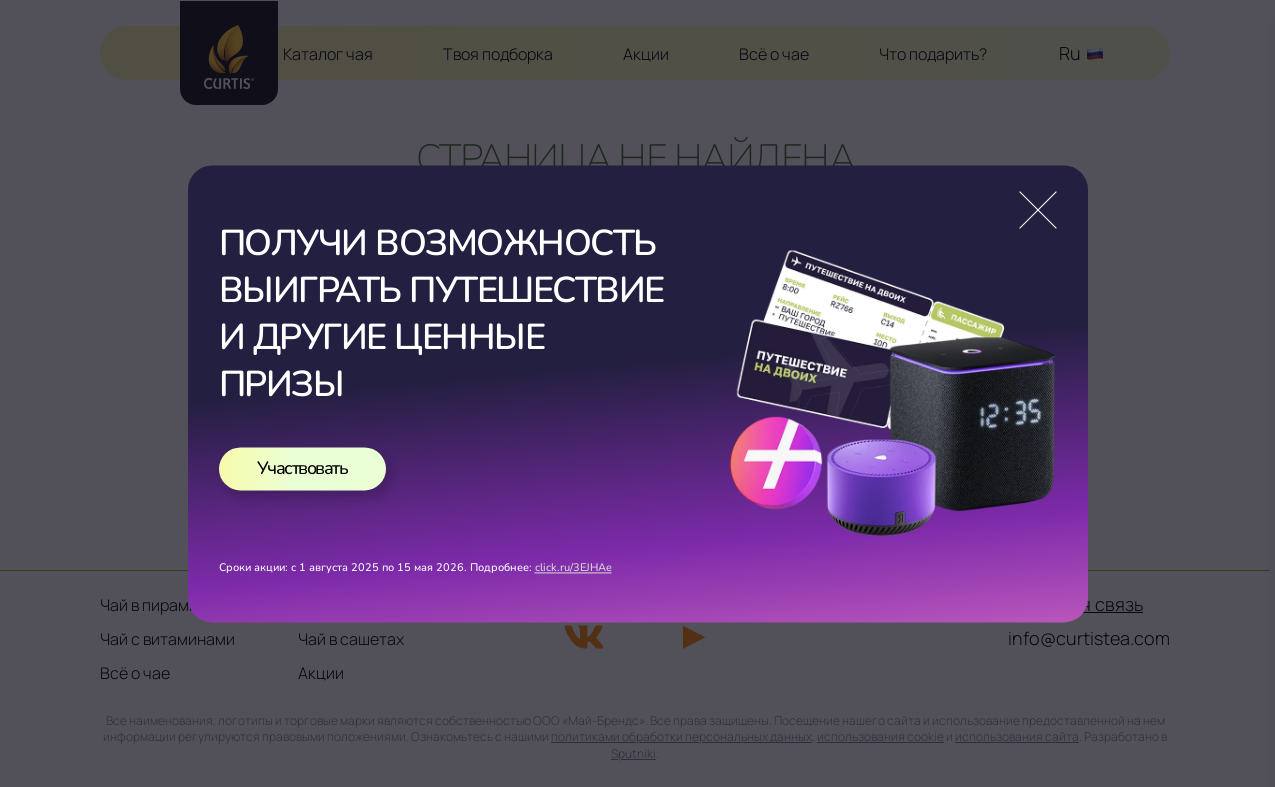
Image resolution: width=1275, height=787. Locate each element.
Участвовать (302, 468)
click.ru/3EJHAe (573, 567)
